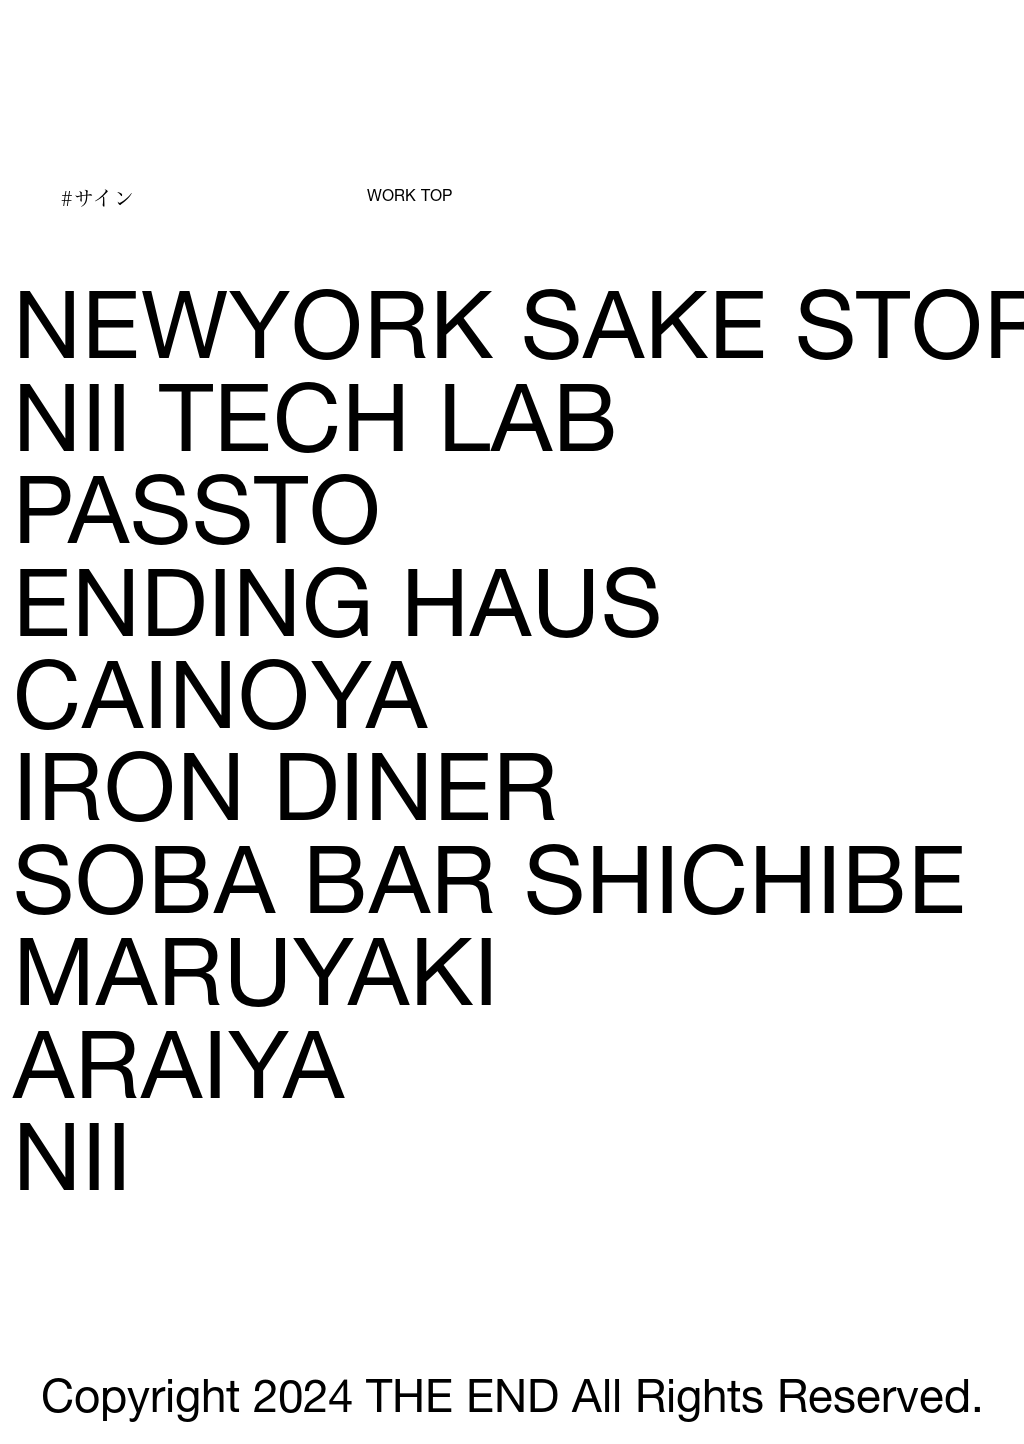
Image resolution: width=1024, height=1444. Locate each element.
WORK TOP (409, 198)
